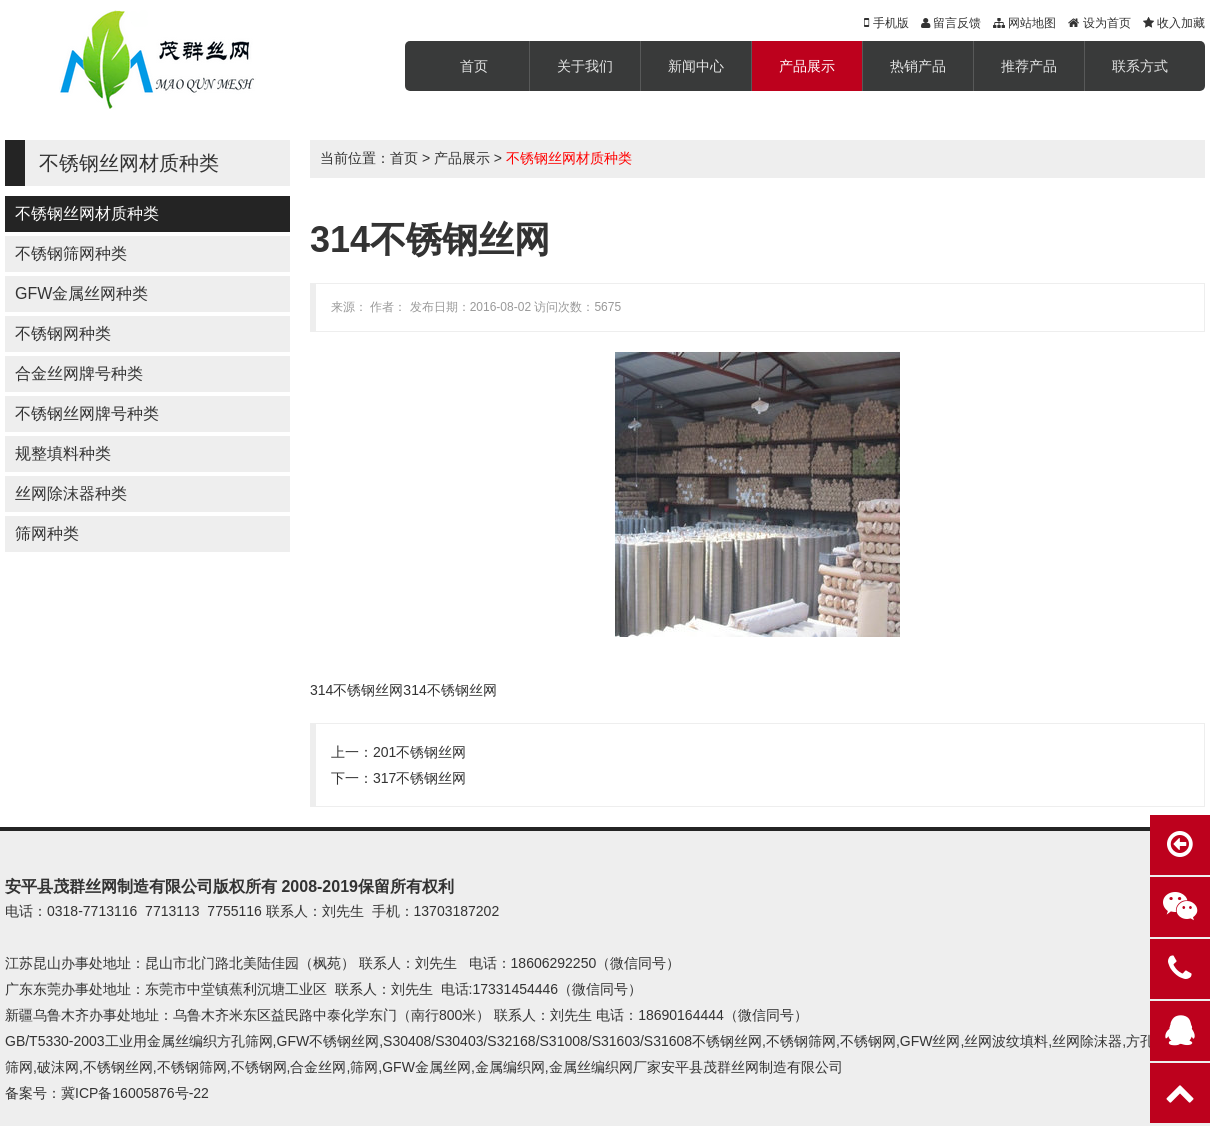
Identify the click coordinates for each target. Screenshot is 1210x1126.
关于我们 (585, 66)
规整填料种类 (63, 453)
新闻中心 (696, 66)
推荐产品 (1029, 66)
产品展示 (807, 66)
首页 (474, 66)
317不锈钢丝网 (419, 778)
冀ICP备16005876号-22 (135, 1093)
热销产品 (918, 66)
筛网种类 (47, 533)
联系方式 (1140, 66)
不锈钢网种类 (63, 333)
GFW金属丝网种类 (81, 293)
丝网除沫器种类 (71, 493)
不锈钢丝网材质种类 (87, 213)
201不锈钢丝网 (419, 752)
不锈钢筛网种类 (71, 253)
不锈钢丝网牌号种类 (87, 413)
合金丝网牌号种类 (79, 373)
